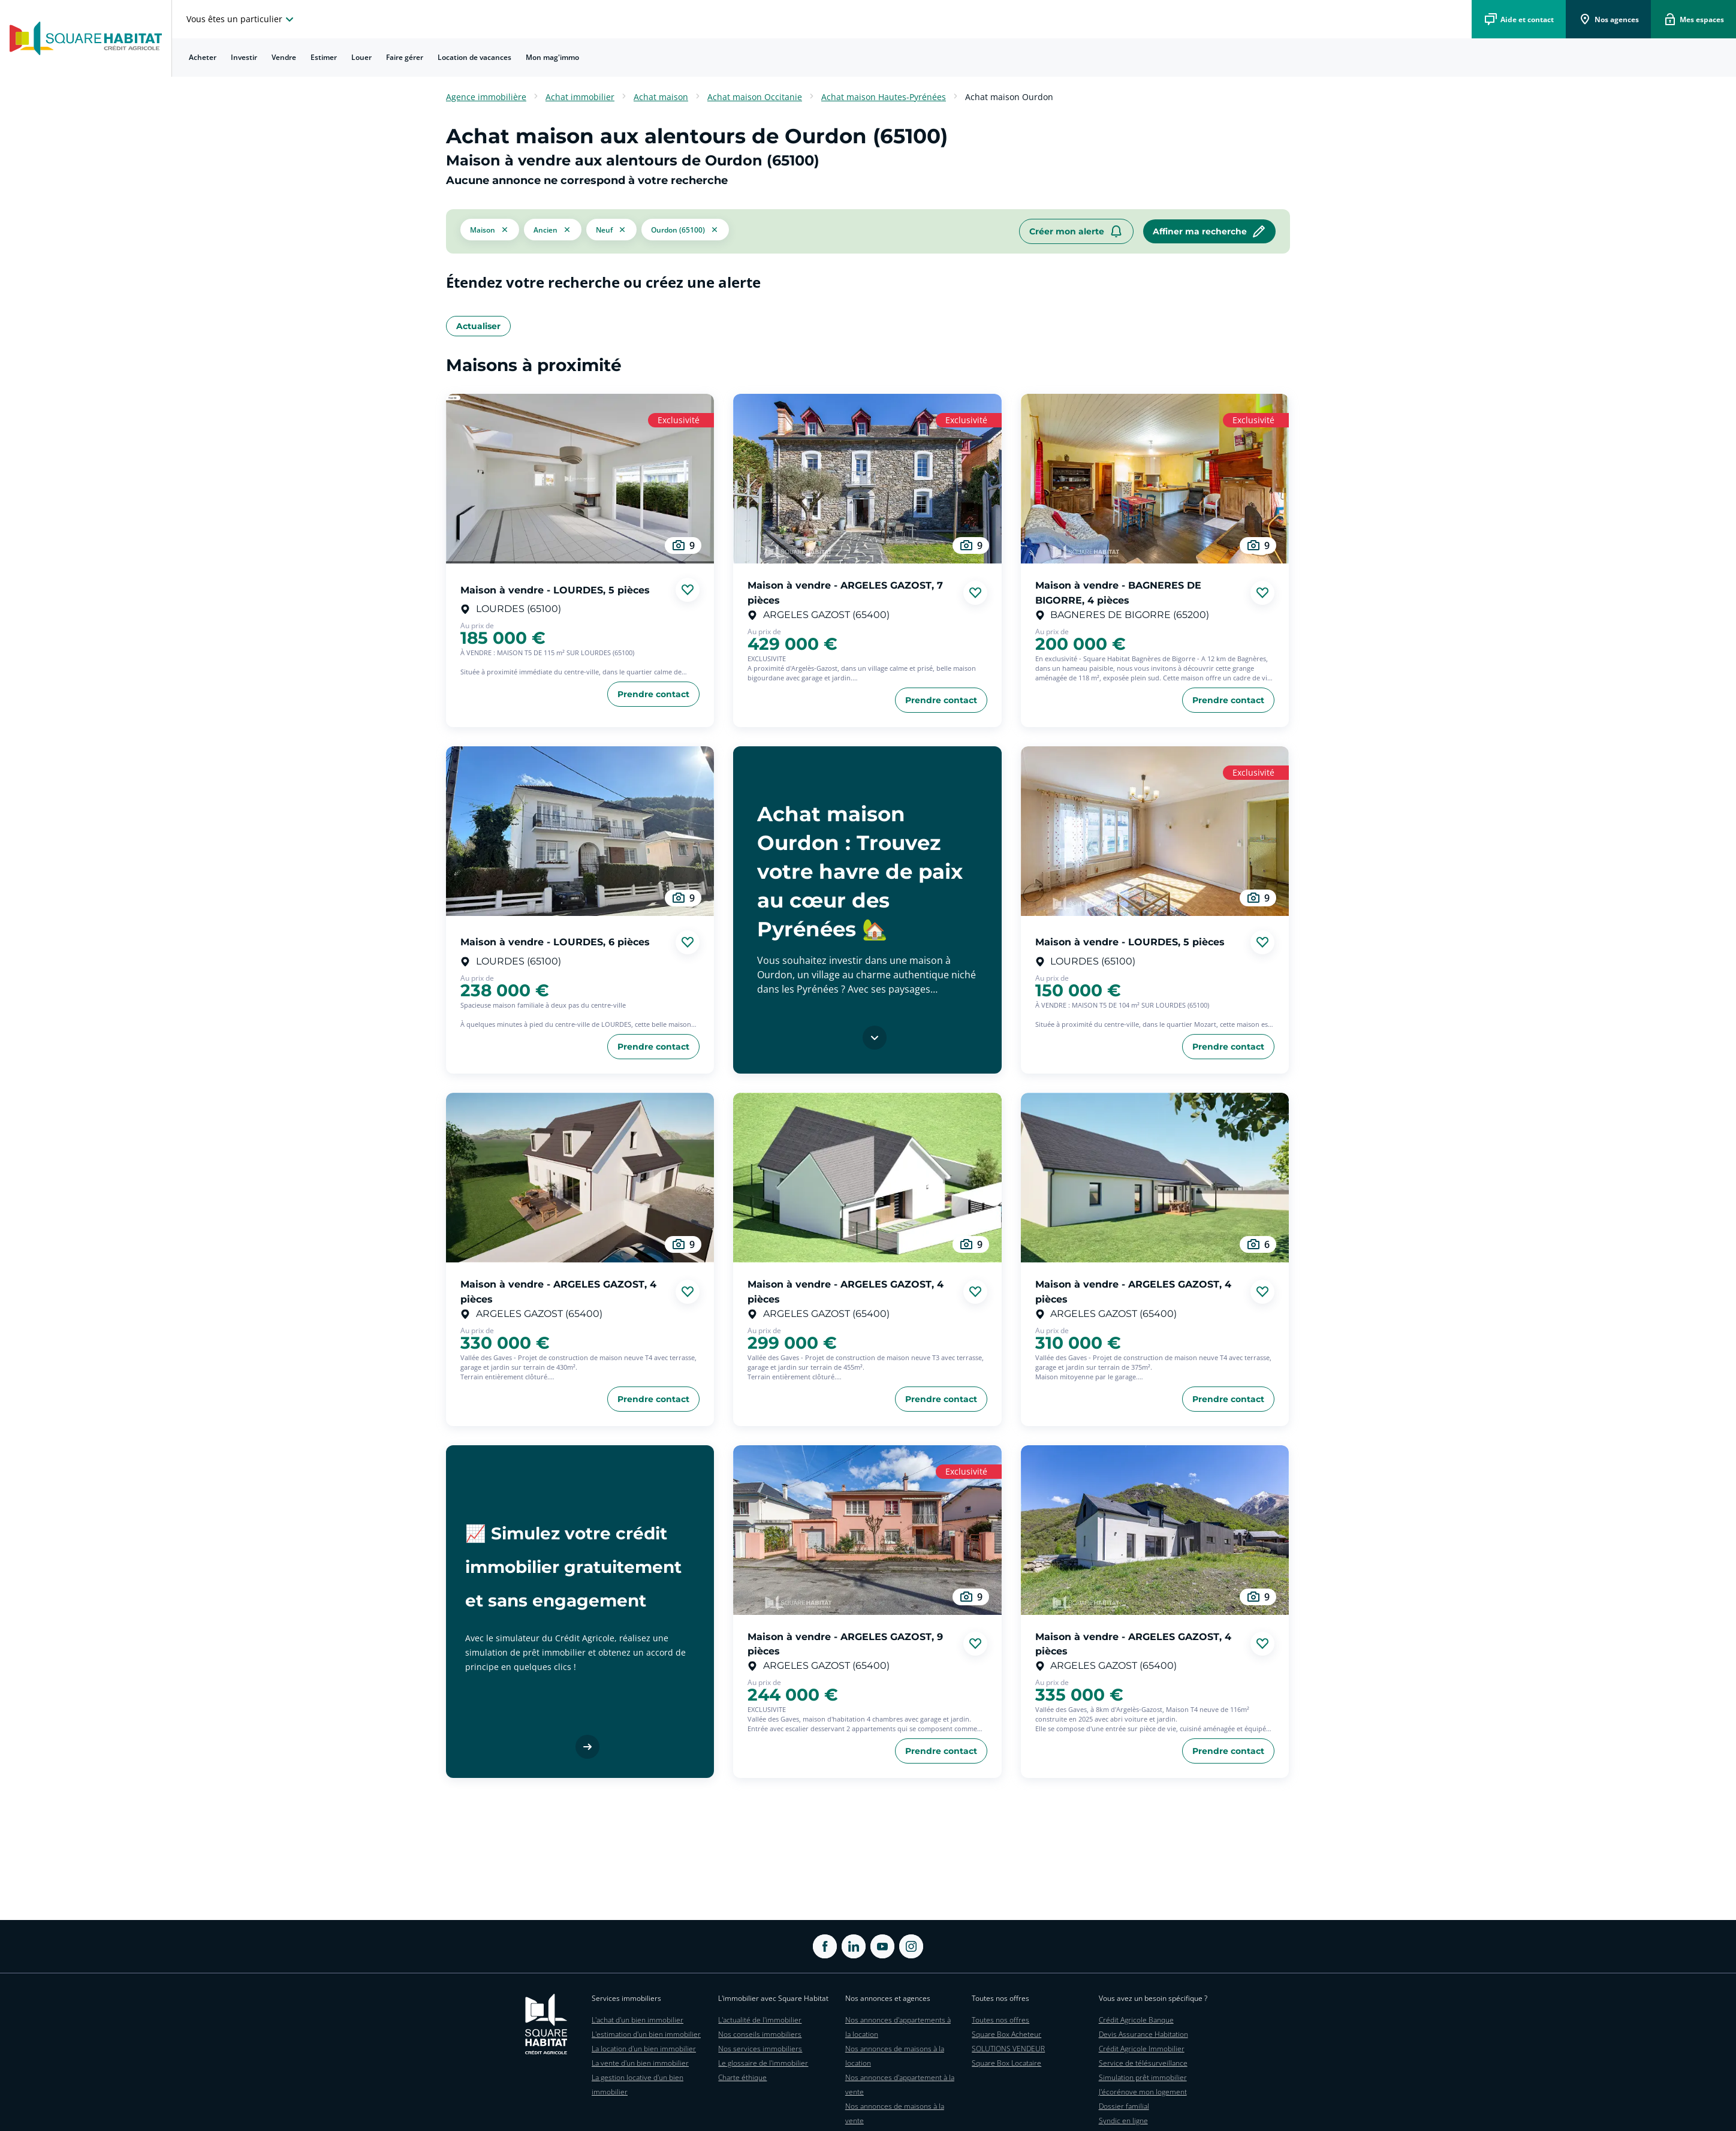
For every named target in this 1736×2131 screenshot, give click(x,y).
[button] (489, 231)
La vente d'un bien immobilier (640, 2063)
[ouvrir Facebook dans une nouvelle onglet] (825, 1946)
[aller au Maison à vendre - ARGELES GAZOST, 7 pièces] (867, 478)
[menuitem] (203, 57)
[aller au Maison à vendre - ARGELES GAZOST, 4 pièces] (580, 1177)
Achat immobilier (579, 97)
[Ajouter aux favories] (688, 590)
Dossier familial (1124, 2106)
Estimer (324, 57)
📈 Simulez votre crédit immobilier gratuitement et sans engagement (573, 1567)
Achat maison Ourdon (1009, 97)
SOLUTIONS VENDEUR (1008, 2048)
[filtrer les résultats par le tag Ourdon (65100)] (685, 231)
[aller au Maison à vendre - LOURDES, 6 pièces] (580, 831)
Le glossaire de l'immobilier (763, 2063)
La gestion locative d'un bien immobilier (637, 2084)
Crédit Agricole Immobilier (1142, 2048)
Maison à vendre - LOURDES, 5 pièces (555, 589)
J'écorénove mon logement (1143, 2092)
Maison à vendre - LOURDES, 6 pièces (555, 942)
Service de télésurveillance (1143, 2063)
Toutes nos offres (1000, 2020)
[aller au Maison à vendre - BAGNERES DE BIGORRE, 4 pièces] (1155, 478)
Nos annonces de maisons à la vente (894, 2113)
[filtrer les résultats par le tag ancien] (552, 229)
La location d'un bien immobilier (644, 2048)
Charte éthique (742, 2077)
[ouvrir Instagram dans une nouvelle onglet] (911, 1946)
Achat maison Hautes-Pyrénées (883, 97)
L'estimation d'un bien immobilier (646, 2034)
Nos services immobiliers (760, 2048)
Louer (361, 57)
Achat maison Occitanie (754, 97)
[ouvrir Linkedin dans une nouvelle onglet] (854, 1946)
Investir (244, 57)
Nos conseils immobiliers (759, 2034)
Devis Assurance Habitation (1143, 2034)
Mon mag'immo (552, 57)
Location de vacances (474, 57)
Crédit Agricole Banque (1136, 2020)
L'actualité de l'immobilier (759, 2020)
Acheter (202, 57)
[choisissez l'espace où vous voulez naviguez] (241, 19)
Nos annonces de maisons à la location (894, 2055)
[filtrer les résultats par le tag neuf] (611, 229)
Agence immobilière (486, 97)
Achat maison (661, 97)
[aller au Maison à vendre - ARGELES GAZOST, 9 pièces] (867, 1530)
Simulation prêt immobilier (1143, 2077)
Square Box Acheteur (1006, 2034)
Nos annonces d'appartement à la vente (899, 2084)
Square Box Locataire (1006, 2063)
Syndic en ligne (1123, 2120)
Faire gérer (404, 57)
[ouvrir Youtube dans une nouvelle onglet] (882, 1946)
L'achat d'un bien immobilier (637, 2020)
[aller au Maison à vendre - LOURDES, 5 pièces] (580, 478)
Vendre (284, 57)
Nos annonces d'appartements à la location (898, 2027)
